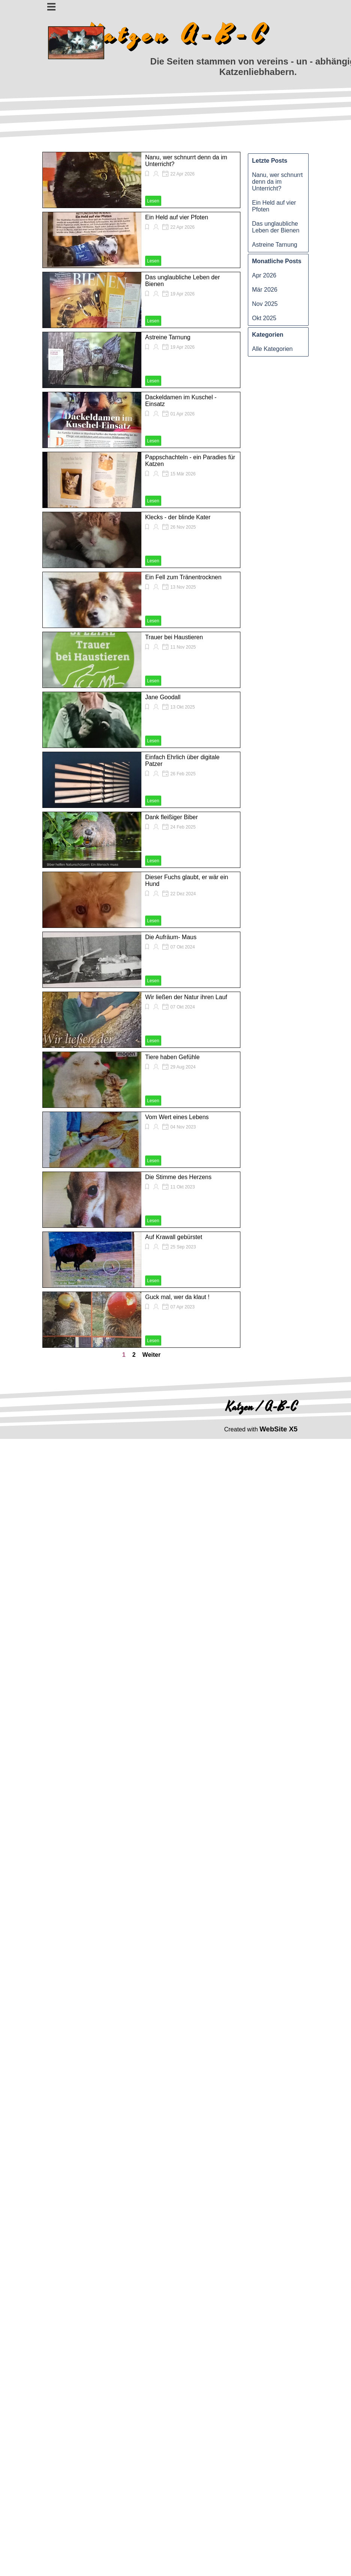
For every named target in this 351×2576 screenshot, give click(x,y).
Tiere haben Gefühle (172, 1057)
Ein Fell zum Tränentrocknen (183, 577)
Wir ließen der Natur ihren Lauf (186, 997)
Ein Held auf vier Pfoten (176, 217)
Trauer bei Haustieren (174, 637)
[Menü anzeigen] (51, 6)
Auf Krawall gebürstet (173, 1237)
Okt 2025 (264, 318)
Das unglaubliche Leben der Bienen (275, 227)
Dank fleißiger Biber (171, 817)
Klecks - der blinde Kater (177, 517)
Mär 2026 (265, 289)
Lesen (153, 201)
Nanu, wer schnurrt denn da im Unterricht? (277, 182)
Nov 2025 (265, 304)
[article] (141, 180)
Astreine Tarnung (167, 337)
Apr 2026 (264, 275)
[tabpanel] (261, 1429)
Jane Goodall (162, 697)
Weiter (151, 1355)
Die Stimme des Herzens (178, 1177)
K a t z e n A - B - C (175, 35)
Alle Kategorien (272, 349)
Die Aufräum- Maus (170, 937)
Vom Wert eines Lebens (177, 1117)
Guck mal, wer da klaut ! (177, 1297)
